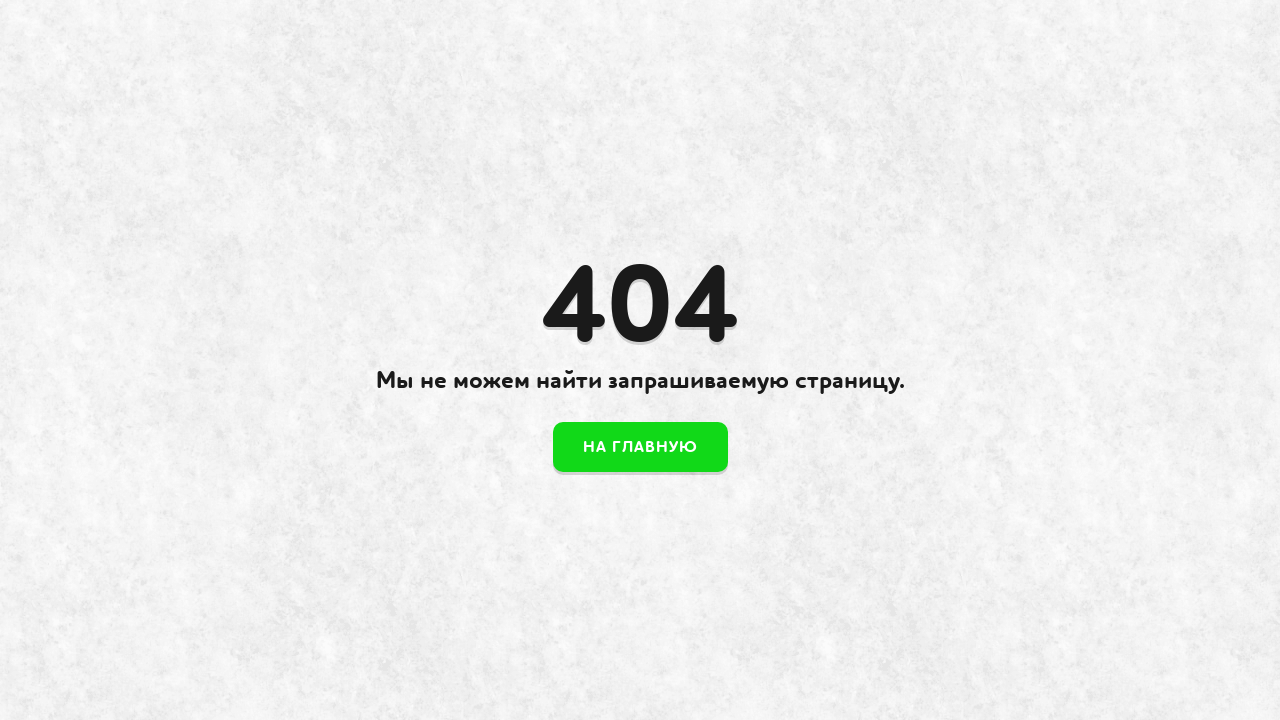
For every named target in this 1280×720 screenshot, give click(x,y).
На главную (640, 447)
